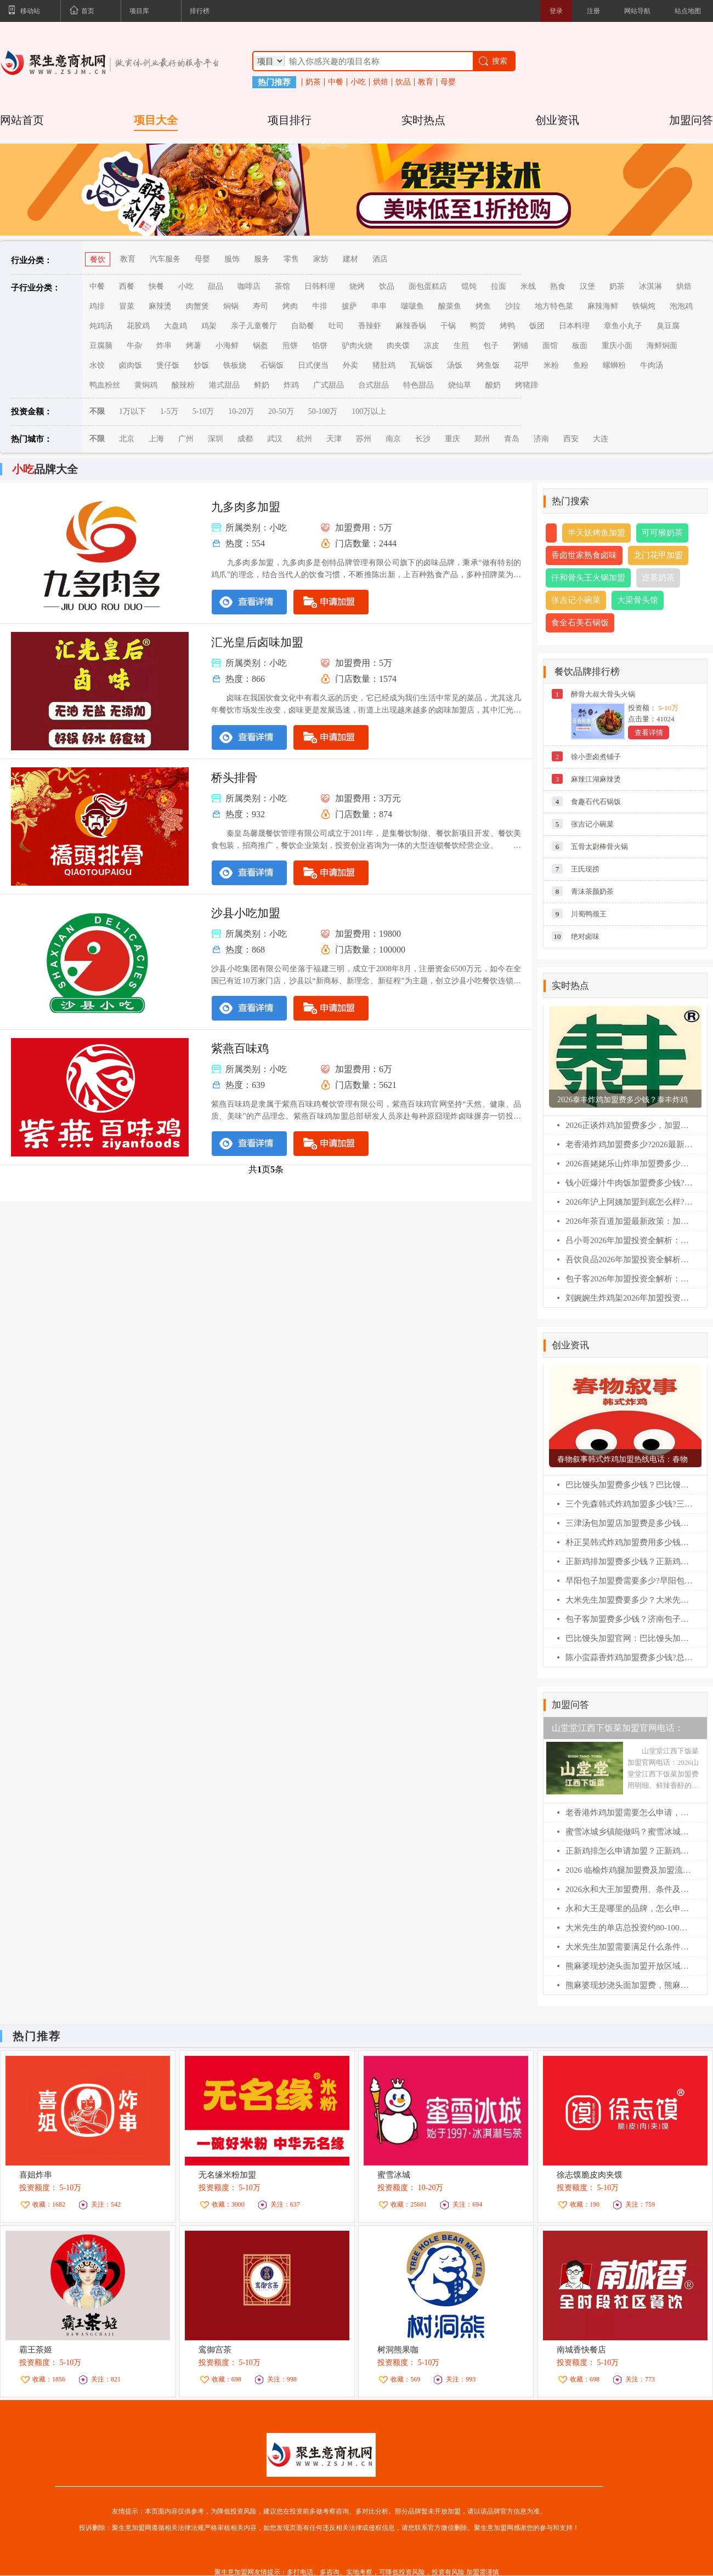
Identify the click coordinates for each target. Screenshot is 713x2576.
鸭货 (477, 326)
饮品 (403, 82)
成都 (245, 439)
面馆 (550, 345)
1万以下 (132, 411)
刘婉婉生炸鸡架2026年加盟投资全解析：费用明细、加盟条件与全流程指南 (629, 1297)
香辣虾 (369, 326)
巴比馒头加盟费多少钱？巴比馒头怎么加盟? (629, 1484)
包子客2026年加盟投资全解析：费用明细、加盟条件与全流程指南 (629, 1278)
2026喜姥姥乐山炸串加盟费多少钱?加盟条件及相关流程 (629, 1163)
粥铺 (520, 345)
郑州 (482, 439)
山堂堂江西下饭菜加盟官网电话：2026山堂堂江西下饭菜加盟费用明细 (622, 1731)
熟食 (557, 286)
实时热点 (423, 120)
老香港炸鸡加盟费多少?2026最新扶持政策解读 (629, 1144)
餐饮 (97, 259)
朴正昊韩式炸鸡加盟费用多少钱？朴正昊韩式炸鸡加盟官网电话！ (629, 1542)
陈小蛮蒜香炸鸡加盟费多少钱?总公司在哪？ (629, 1657)
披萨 (349, 306)
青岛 (511, 439)
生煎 (461, 345)
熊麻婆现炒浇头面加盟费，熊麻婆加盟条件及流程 (629, 1985)
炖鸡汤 (100, 326)
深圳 (215, 439)
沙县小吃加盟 (245, 913)
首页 (81, 11)
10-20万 (241, 411)
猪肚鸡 (383, 365)
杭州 (304, 439)
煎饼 (290, 345)
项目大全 (156, 120)
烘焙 (380, 82)
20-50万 (281, 411)
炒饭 (201, 365)
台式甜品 (373, 385)
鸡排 (97, 306)
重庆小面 (617, 345)
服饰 (232, 259)
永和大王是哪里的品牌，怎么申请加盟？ (629, 1908)
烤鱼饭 (488, 365)
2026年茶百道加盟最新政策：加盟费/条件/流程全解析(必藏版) (629, 1221)
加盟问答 (691, 120)
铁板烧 (234, 365)
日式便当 (313, 365)
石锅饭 (272, 365)
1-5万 (169, 411)
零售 (291, 259)
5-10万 (203, 411)
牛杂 (134, 345)
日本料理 (574, 326)
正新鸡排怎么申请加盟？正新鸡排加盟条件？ (629, 1850)
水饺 (97, 365)
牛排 (319, 306)
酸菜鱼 (449, 306)
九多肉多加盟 (245, 507)
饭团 (537, 326)
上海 (156, 439)
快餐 (156, 286)
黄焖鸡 (145, 385)
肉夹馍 (398, 345)
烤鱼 (483, 306)
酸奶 (493, 385)
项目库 (139, 11)
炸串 (164, 345)
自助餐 (302, 326)
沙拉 (512, 306)
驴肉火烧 (357, 345)
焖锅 (231, 306)
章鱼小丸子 (623, 326)
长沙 (423, 439)
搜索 (492, 61)
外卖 (350, 365)
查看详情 (649, 732)
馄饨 (469, 286)
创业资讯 (557, 120)
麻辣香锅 (410, 326)
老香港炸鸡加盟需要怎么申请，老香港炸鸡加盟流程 (629, 1812)
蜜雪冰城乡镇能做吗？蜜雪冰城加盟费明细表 (629, 1831)
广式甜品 (328, 385)
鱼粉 (580, 365)
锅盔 (260, 345)
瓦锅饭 (421, 365)
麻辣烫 (160, 306)
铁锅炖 (643, 306)
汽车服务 (165, 259)
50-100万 (323, 411)
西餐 (126, 286)
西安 (571, 439)
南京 (393, 439)
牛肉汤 (651, 365)
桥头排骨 (234, 777)
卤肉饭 (130, 365)
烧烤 (357, 286)
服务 (261, 259)
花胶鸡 (138, 326)
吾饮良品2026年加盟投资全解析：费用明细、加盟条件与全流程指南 (629, 1259)
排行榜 (200, 11)
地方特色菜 (554, 306)
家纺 (321, 259)
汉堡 (587, 286)
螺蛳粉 (614, 365)
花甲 (521, 365)
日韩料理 (319, 286)
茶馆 (282, 286)
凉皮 (431, 345)
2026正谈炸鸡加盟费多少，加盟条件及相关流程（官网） (629, 1125)
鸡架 (209, 326)
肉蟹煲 (197, 306)
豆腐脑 (100, 345)
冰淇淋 (650, 286)
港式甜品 (224, 385)
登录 (556, 11)
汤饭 (454, 365)
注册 (593, 11)
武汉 (274, 439)
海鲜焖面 (662, 345)
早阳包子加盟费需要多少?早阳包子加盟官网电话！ (629, 1580)
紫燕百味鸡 (240, 1048)
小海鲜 (227, 345)
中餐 (335, 82)
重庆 (452, 439)
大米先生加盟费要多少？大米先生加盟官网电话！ (629, 1599)
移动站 (24, 11)
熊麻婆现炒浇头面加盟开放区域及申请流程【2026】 (629, 1966)
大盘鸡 (175, 326)
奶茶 (313, 82)
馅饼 (319, 345)
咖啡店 (249, 286)
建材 (350, 259)
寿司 (260, 306)
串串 (379, 306)
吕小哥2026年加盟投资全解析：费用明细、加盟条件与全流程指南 (629, 1240)
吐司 (336, 326)
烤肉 (290, 306)
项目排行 (290, 120)
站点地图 (688, 11)
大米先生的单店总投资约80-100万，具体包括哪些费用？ (629, 1927)
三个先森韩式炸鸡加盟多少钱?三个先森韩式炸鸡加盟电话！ (629, 1504)
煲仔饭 (167, 365)
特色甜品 (418, 385)
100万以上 (369, 411)
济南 (541, 439)
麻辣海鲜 (602, 306)
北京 (126, 439)
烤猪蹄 (526, 385)
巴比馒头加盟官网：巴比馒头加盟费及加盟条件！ (629, 1638)
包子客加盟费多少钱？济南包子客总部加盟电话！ (629, 1619)
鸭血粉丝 (104, 385)
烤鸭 (507, 326)
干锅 (448, 326)
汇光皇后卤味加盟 (257, 642)
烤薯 (193, 345)
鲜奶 (261, 385)
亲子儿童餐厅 (254, 326)
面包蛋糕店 (428, 286)
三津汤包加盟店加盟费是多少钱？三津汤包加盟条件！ (629, 1523)
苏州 (363, 439)
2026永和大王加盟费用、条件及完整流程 (629, 1889)
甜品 (215, 286)
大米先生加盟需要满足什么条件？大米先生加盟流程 (629, 1946)
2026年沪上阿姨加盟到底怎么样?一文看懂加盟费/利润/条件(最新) (629, 1202)
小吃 (358, 82)
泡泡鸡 (681, 306)
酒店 (380, 259)
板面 (579, 345)
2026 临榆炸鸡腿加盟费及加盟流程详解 (629, 1870)
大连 (600, 439)
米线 (528, 286)
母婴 (448, 82)
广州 (186, 439)
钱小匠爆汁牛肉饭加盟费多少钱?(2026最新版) (629, 1182)
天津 (334, 439)
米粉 (551, 365)
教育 (425, 82)
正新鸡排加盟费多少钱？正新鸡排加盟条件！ (629, 1561)
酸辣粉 (183, 385)
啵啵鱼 (412, 306)
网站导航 (637, 11)
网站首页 (22, 120)
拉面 (498, 286)
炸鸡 (291, 385)
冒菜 (126, 306)
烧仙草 (459, 385)
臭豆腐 (668, 326)
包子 (491, 345)
